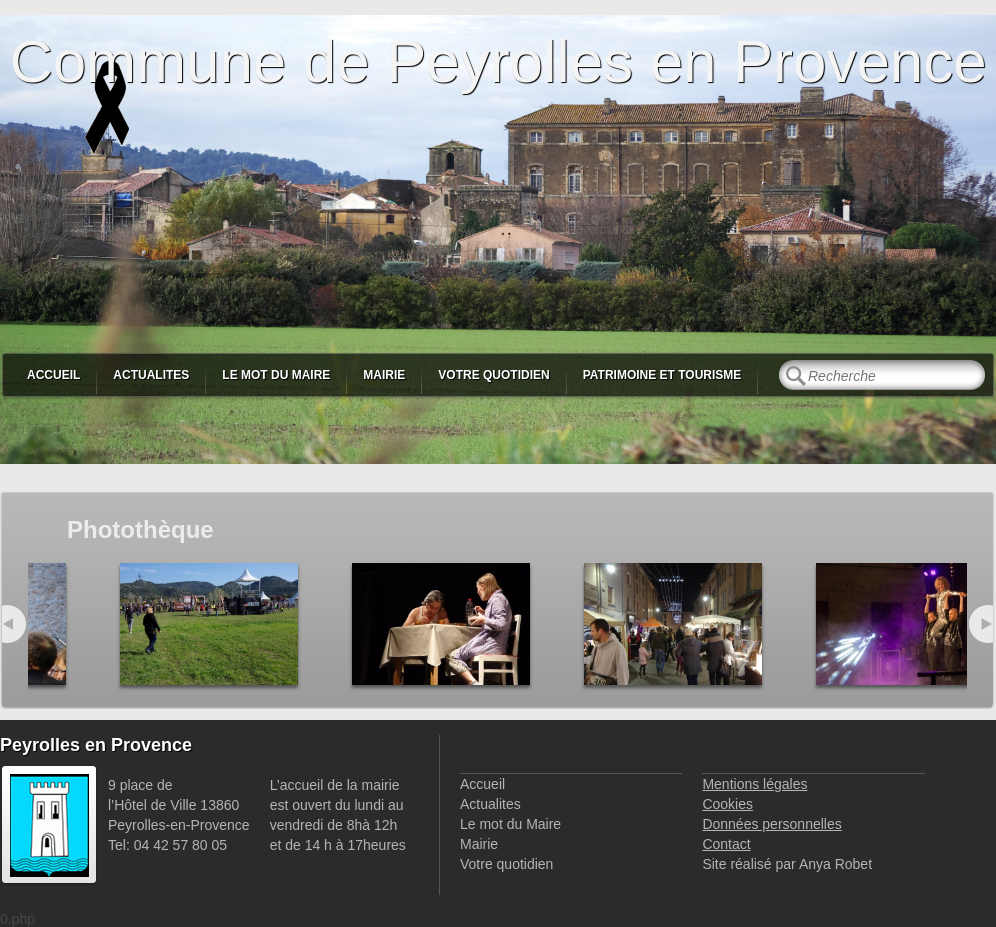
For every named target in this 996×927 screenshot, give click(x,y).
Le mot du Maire (276, 375)
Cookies (727, 804)
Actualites (151, 375)
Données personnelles (771, 824)
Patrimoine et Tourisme (662, 375)
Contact (726, 844)
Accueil (53, 375)
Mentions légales (754, 784)
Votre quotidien (493, 375)
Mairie (384, 375)
